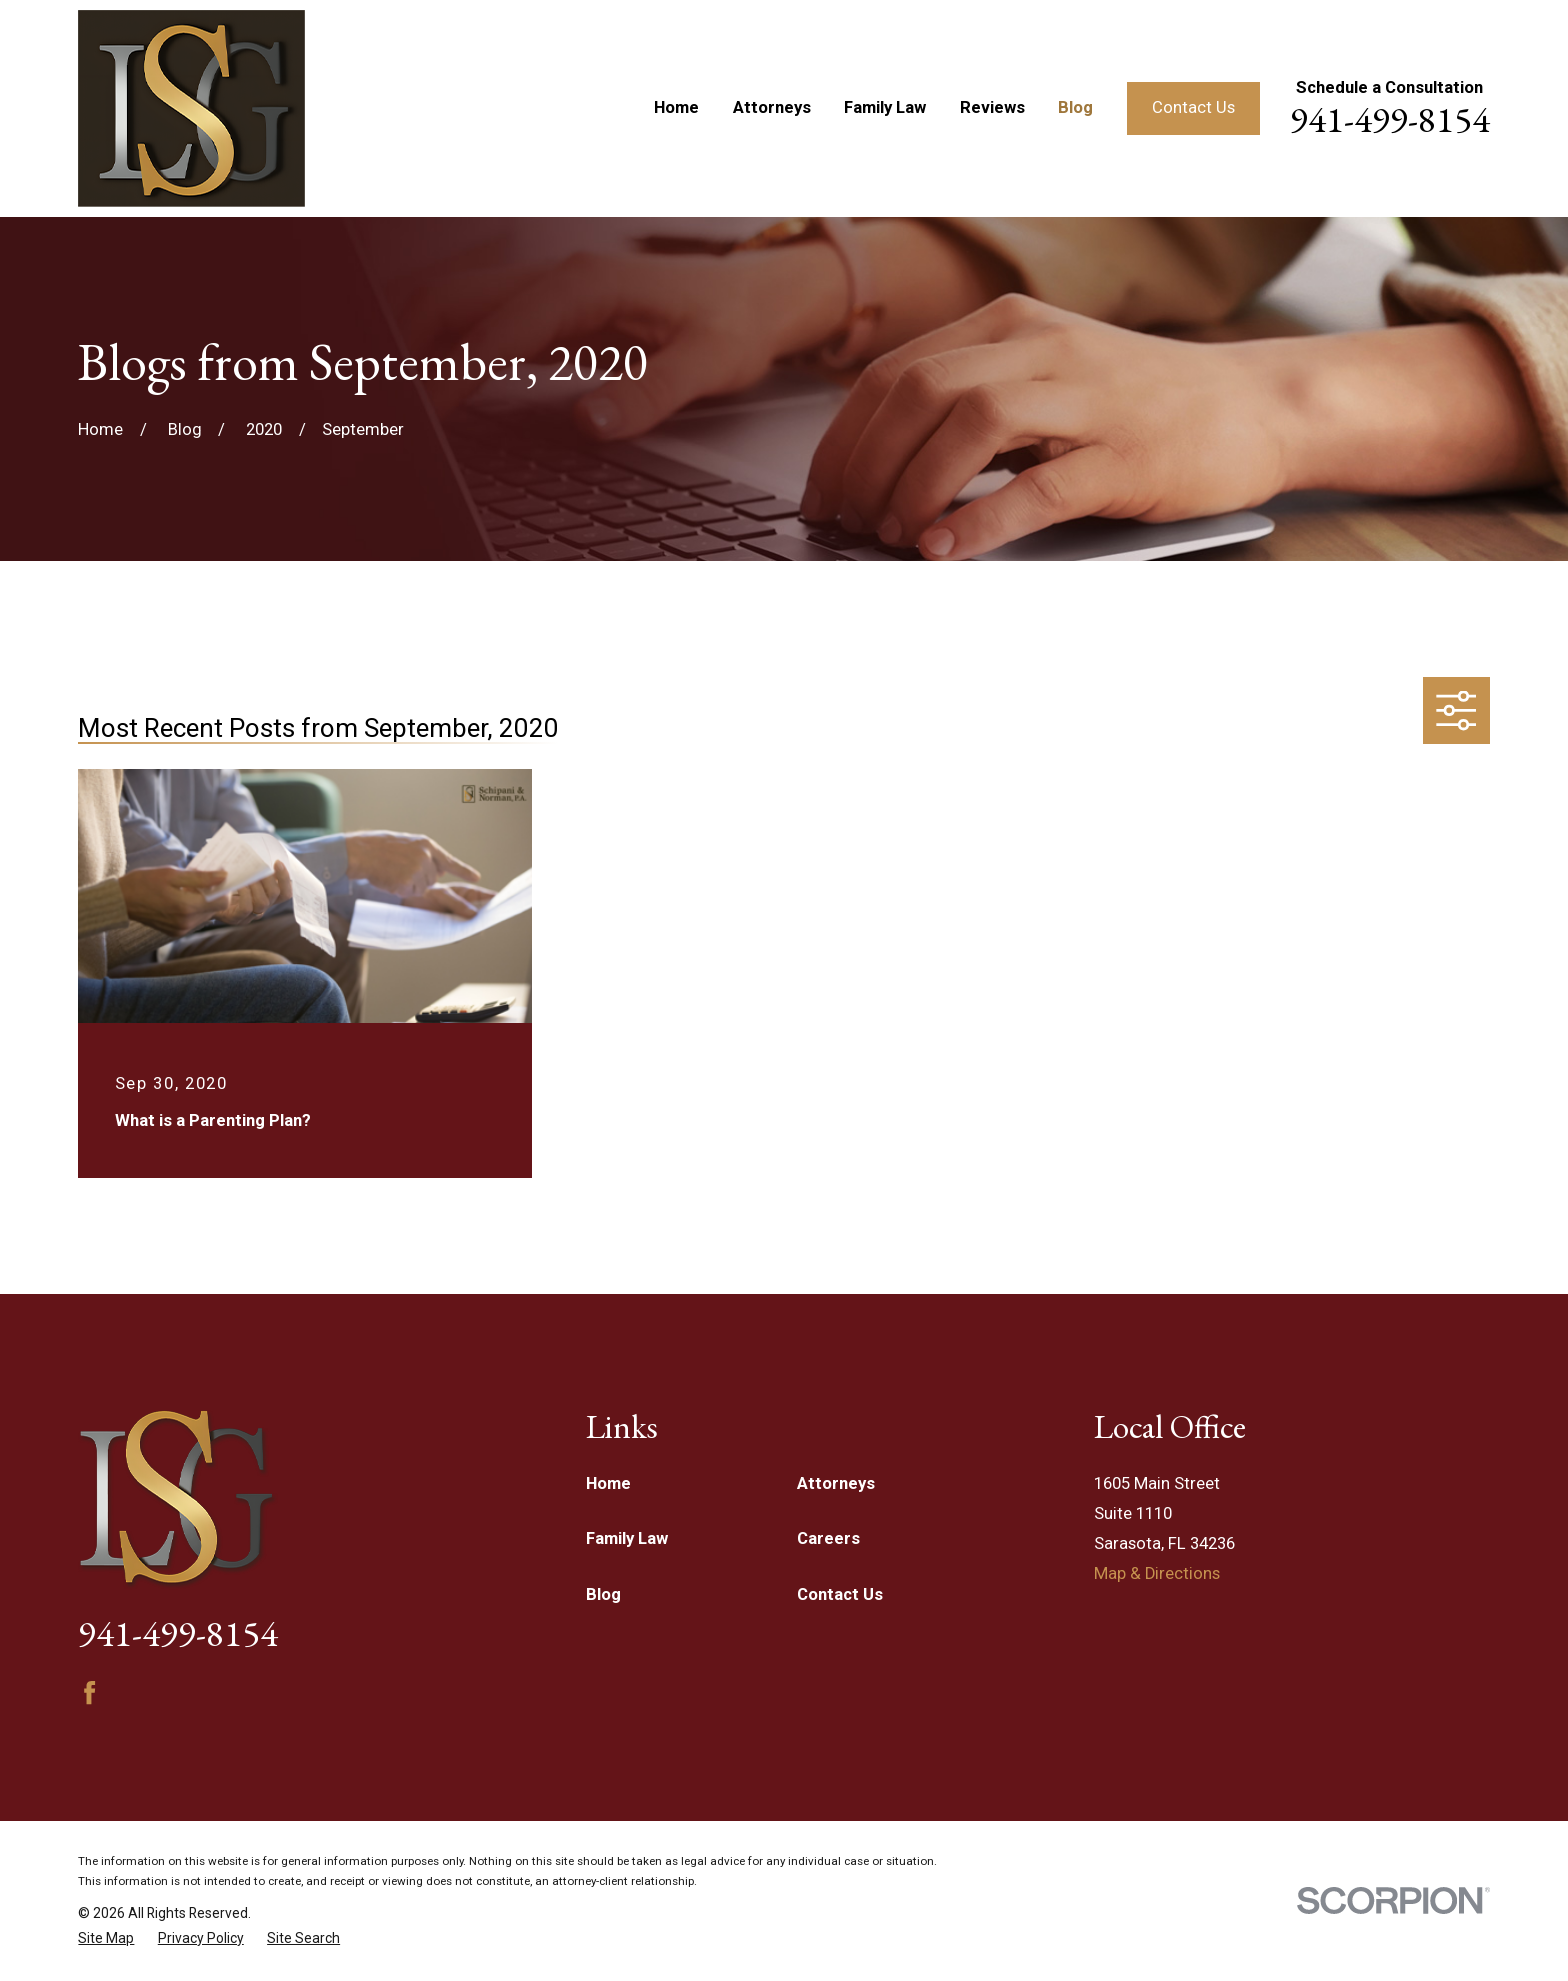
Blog (603, 1594)
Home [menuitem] (676, 107)
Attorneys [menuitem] (772, 107)
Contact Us (1193, 107)
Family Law (627, 1538)
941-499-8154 (1390, 119)
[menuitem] (106, 1938)
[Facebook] (89, 1692)
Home (608, 1483)
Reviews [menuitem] (992, 107)
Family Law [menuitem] (885, 107)
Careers (828, 1538)
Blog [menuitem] (1075, 107)
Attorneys (836, 1483)
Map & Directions (1157, 1573)
